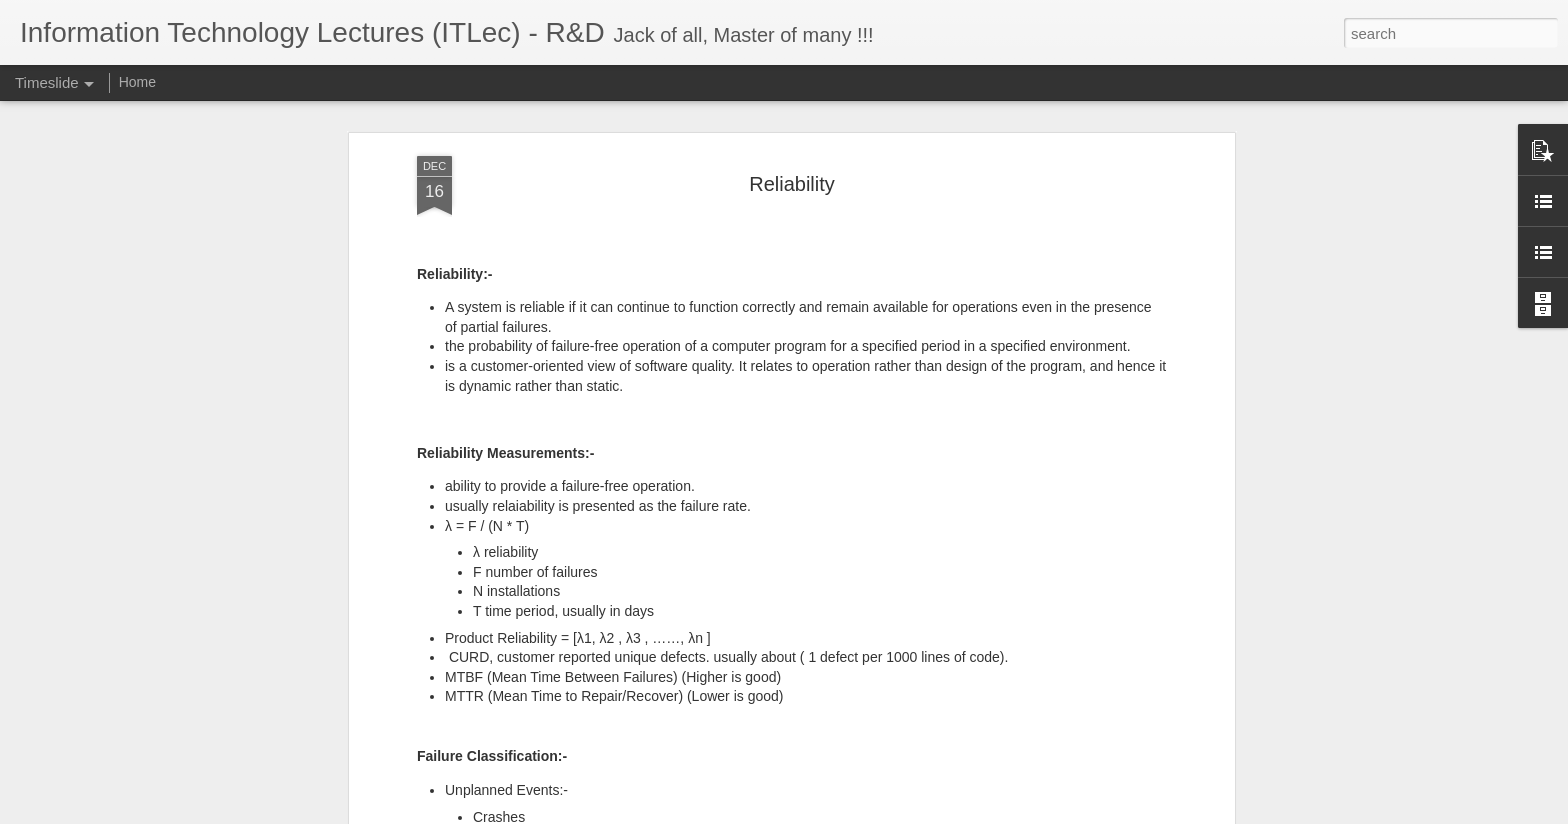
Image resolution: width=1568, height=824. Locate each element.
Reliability (792, 183)
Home (137, 82)
